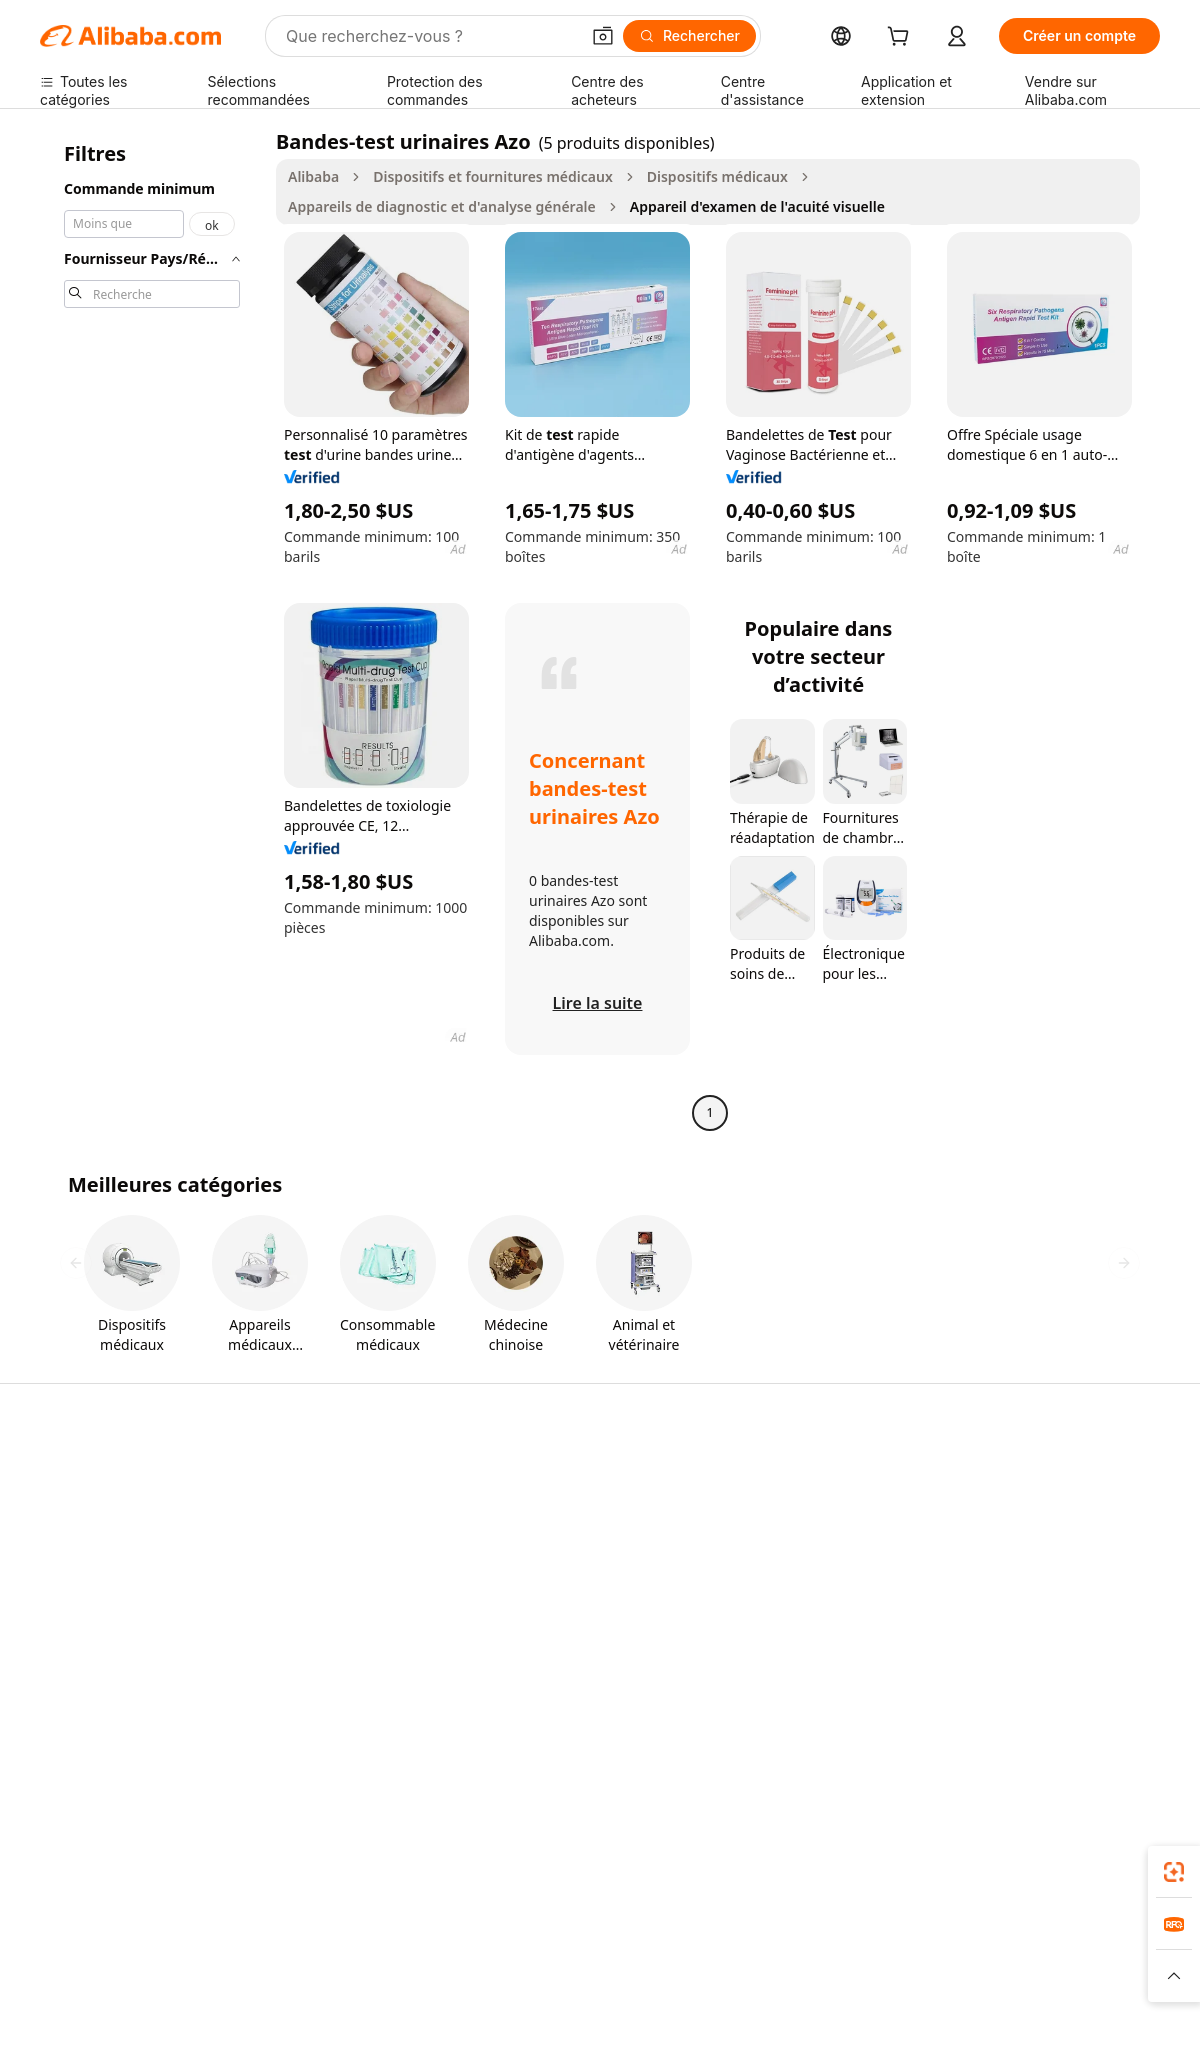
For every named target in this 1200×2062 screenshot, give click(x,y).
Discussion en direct (105, 1512)
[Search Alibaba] (430, 36)
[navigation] (152, 629)
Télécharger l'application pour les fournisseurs (827, 1635)
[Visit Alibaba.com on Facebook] (969, 1691)
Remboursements (98, 1606)
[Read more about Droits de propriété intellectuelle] (635, 1976)
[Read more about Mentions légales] (259, 1976)
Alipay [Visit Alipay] (567, 1937)
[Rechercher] (689, 36)
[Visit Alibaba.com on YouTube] (1089, 1691)
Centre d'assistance (103, 1474)
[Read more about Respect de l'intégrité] (1106, 1976)
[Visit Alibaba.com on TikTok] (1119, 1691)
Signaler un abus (95, 1644)
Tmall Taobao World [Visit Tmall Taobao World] (463, 1937)
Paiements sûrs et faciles (351, 1496)
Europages (944, 1937)
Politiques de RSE (1016, 1534)
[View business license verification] (779, 2024)
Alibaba (313, 176)
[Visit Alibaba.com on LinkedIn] (999, 1691)
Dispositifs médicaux (717, 176)
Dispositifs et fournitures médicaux (493, 176)
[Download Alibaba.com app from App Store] (945, 1848)
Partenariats (770, 1588)
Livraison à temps (327, 1572)
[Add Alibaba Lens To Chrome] (332, 1848)
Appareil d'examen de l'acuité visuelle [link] (757, 206)
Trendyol (860, 1937)
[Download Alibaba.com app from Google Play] (1092, 1848)
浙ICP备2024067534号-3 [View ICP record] (1084, 2024)
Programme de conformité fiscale (587, 1581)
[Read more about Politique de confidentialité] (815, 1976)
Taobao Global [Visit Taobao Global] (719, 1937)
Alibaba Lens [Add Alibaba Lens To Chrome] (135, 1838)
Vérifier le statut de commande (102, 1559)
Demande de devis (561, 1496)
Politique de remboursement (364, 1534)
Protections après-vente (348, 1610)
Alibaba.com (462, 1856)
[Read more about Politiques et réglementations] (115, 1976)
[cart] (902, 38)
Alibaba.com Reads (562, 1628)
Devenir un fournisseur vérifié (828, 1550)
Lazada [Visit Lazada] (629, 1937)
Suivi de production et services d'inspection (369, 1657)
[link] (1174, 1872)
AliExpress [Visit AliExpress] (260, 1937)
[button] (603, 36)
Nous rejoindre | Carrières (1046, 1610)
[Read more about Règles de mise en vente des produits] (425, 1976)
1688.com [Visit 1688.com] (346, 1937)
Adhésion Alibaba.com (573, 1534)
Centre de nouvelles (1025, 1572)
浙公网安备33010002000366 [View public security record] (888, 2024)
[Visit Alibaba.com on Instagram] (1059, 1691)
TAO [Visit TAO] (799, 1937)
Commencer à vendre (800, 1474)
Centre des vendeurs (798, 1512)
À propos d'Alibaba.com (1037, 1496)
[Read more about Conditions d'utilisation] (968, 1976)
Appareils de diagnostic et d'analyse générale (442, 206)
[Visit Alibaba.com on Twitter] (1029, 1691)
